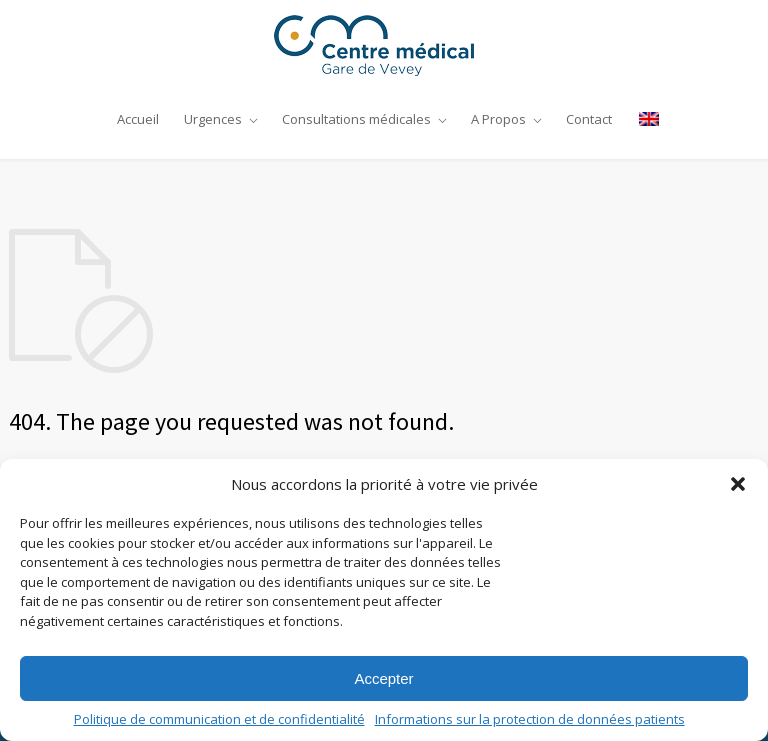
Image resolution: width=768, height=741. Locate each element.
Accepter (383, 678)
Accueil (138, 119)
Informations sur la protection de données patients (530, 719)
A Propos (498, 119)
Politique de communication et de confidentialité (219, 719)
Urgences (213, 119)
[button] (738, 484)
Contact (589, 119)
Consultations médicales (356, 119)
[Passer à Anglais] (644, 119)
